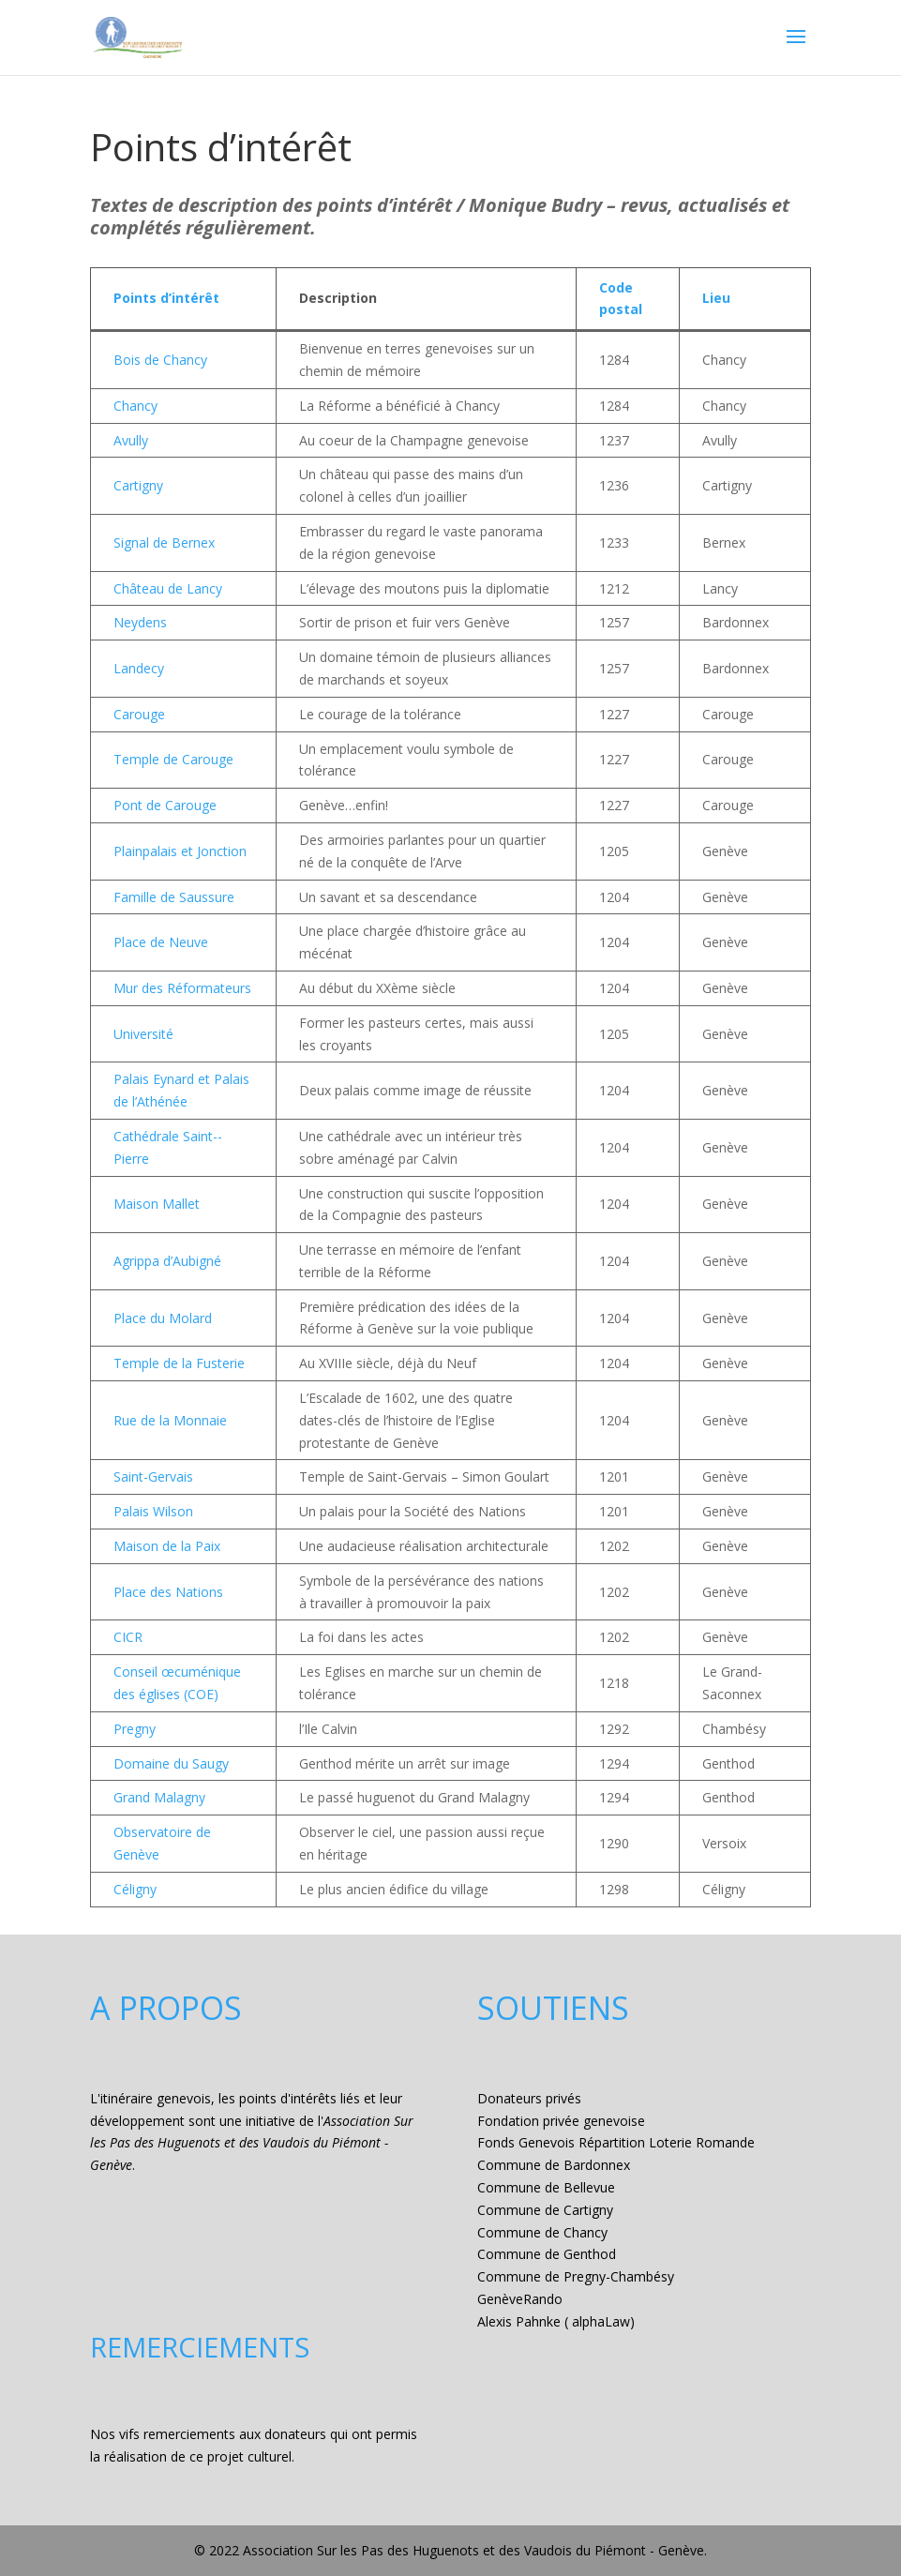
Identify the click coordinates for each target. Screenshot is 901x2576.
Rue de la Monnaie (170, 1420)
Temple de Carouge (173, 759)
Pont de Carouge (165, 805)
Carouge (139, 714)
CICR (128, 1637)
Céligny (135, 1889)
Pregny (134, 1729)
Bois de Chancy (160, 360)
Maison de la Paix (166, 1546)
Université (143, 1034)
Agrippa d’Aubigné (167, 1261)
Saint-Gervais (153, 1476)
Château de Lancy (167, 588)
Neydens (140, 622)
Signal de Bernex (164, 542)
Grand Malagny (159, 1797)
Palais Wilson (153, 1511)
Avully (130, 440)
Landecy (138, 668)
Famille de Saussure (173, 897)
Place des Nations (168, 1592)
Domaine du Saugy (171, 1763)
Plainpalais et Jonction (180, 851)
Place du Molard (162, 1318)
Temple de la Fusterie (179, 1363)
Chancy (135, 405)
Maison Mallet (156, 1204)
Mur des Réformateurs (182, 988)
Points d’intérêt (166, 298)
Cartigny (138, 485)
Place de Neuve (160, 942)
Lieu (716, 298)
